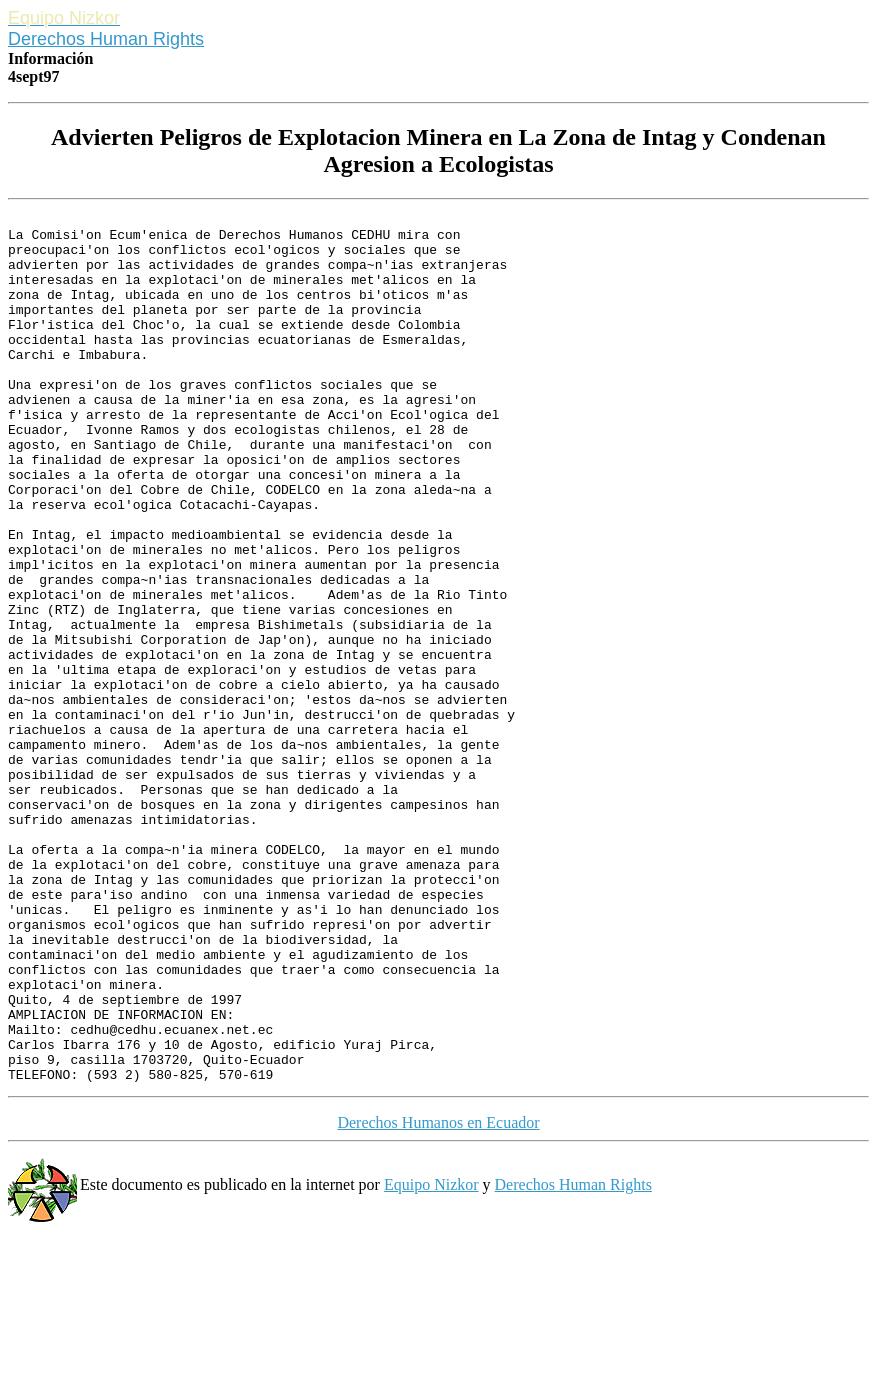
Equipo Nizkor (431, 1358)
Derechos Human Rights (106, 39)
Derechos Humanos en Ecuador (438, 1296)
